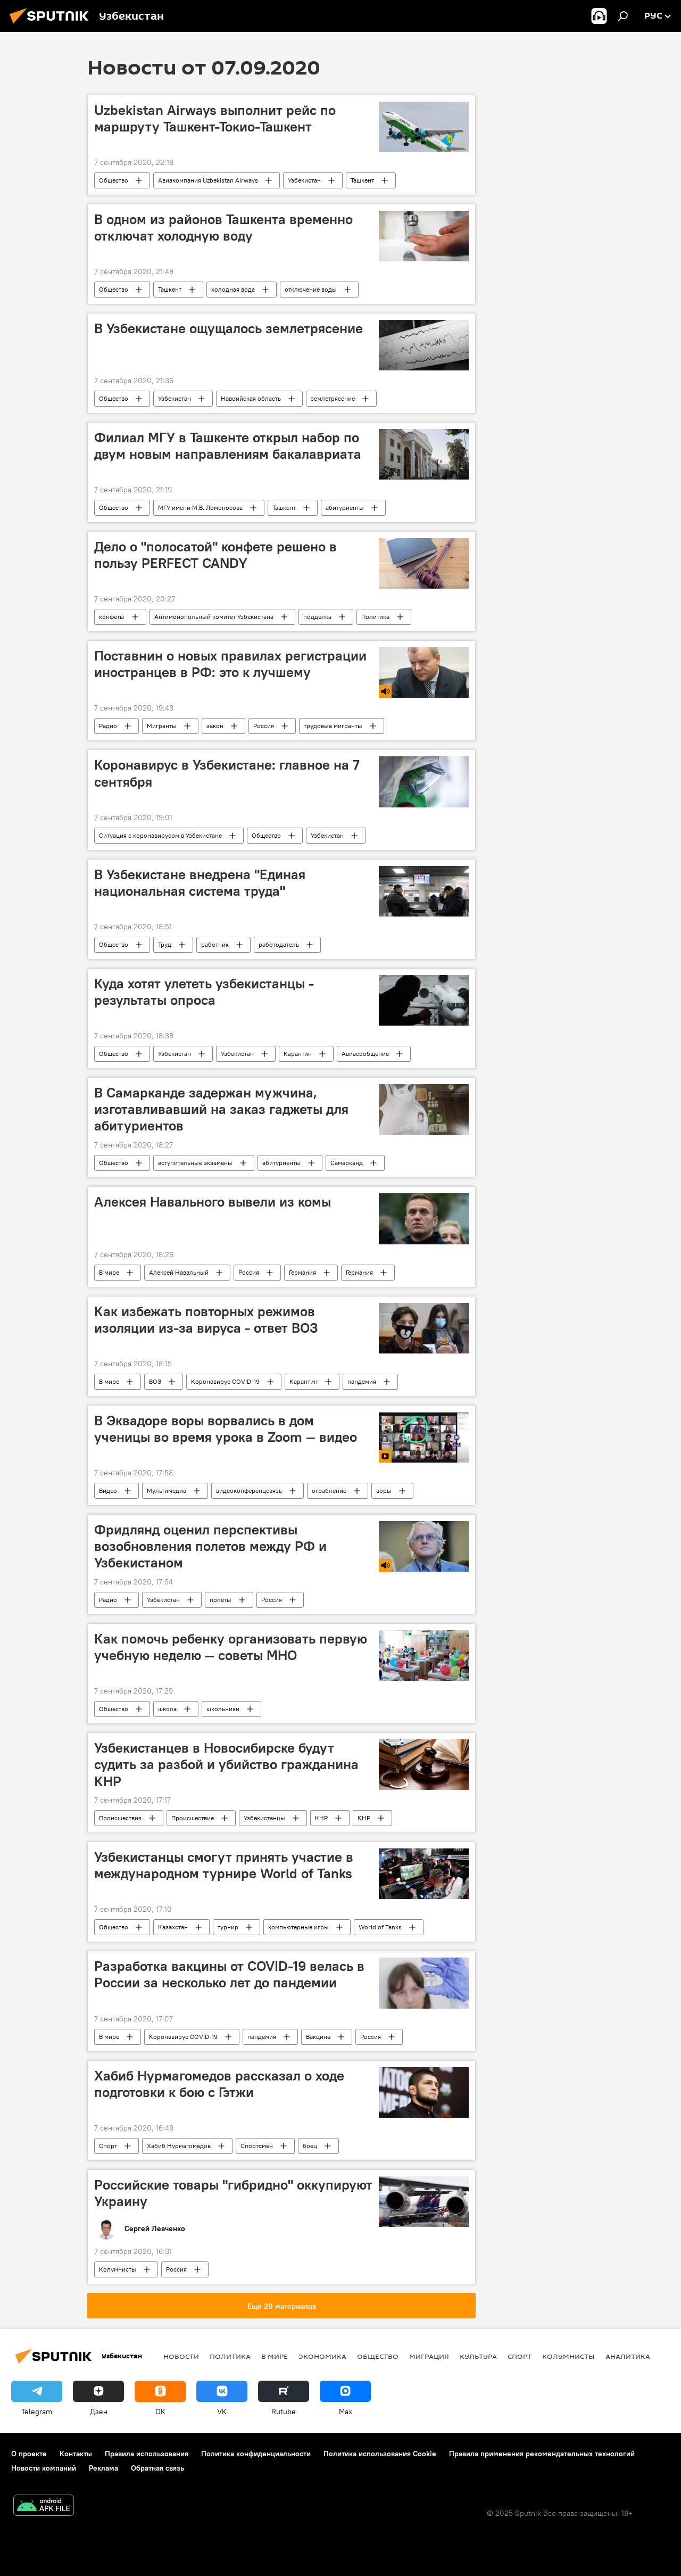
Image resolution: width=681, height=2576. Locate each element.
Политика (375, 617)
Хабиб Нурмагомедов (179, 2146)
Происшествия (120, 1818)
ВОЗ (155, 1381)
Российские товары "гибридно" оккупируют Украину (233, 2193)
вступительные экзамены (195, 1163)
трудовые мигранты (333, 726)
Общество (113, 180)
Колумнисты (117, 2269)
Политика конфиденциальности (256, 2453)
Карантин (298, 1054)
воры (384, 1491)
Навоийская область (251, 398)
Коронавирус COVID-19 (225, 1381)
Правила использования (146, 2453)
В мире (109, 1272)
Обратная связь (157, 2468)
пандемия (361, 1381)
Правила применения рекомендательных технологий (542, 2453)
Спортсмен (256, 2146)
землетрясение (333, 398)
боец (310, 2146)
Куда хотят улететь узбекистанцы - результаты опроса (204, 992)
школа (167, 1709)
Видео (108, 1491)
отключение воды (311, 289)
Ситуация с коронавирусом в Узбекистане (160, 835)
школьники (222, 1709)
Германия (302, 1272)
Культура (478, 2356)
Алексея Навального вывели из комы (212, 1201)
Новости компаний (43, 2468)
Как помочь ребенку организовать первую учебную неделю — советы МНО (230, 1647)
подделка (317, 617)
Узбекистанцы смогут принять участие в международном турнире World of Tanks (223, 1865)
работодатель (279, 944)
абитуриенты (345, 507)
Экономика (322, 2356)
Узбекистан (304, 180)
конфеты (111, 617)
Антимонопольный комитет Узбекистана (213, 617)
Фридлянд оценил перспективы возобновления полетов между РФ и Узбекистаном (210, 1546)
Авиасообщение (365, 1054)
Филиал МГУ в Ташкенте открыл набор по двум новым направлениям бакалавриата (227, 446)
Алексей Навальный (179, 1272)
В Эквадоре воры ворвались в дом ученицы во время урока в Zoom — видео (225, 1429)
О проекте (29, 2453)
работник (215, 944)
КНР (321, 1818)
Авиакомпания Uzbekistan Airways (208, 180)
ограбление (329, 1491)
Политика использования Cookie (379, 2453)
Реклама (103, 2468)
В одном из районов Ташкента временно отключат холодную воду (223, 227)
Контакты (76, 2453)
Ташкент (362, 180)
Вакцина (318, 2037)
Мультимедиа (166, 1491)
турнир (228, 1927)
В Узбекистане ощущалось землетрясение (228, 328)
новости (181, 2356)
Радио (108, 726)
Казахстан (173, 1927)
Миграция (429, 2356)
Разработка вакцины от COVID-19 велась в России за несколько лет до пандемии (229, 1974)
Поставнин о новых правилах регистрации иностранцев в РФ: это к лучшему (230, 664)
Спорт (108, 2146)
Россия (263, 726)
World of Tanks (380, 1927)
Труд (164, 944)
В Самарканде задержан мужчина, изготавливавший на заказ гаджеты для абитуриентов (221, 1109)
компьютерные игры (298, 1927)
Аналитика (627, 2356)
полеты (220, 1600)
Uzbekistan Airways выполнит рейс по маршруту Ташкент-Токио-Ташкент (215, 118)
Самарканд (346, 1163)
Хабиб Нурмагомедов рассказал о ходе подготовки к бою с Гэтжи (219, 2084)
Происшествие (192, 1818)
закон (214, 726)
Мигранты (162, 726)
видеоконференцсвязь (249, 1491)
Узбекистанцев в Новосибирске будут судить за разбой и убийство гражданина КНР (226, 1764)
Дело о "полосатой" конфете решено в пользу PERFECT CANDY (215, 555)
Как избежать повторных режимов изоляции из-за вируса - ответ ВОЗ (206, 1319)
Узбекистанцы (264, 1818)
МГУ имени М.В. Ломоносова (200, 507)
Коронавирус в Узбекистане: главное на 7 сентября (226, 773)
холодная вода (233, 289)
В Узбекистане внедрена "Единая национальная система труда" (199, 882)
